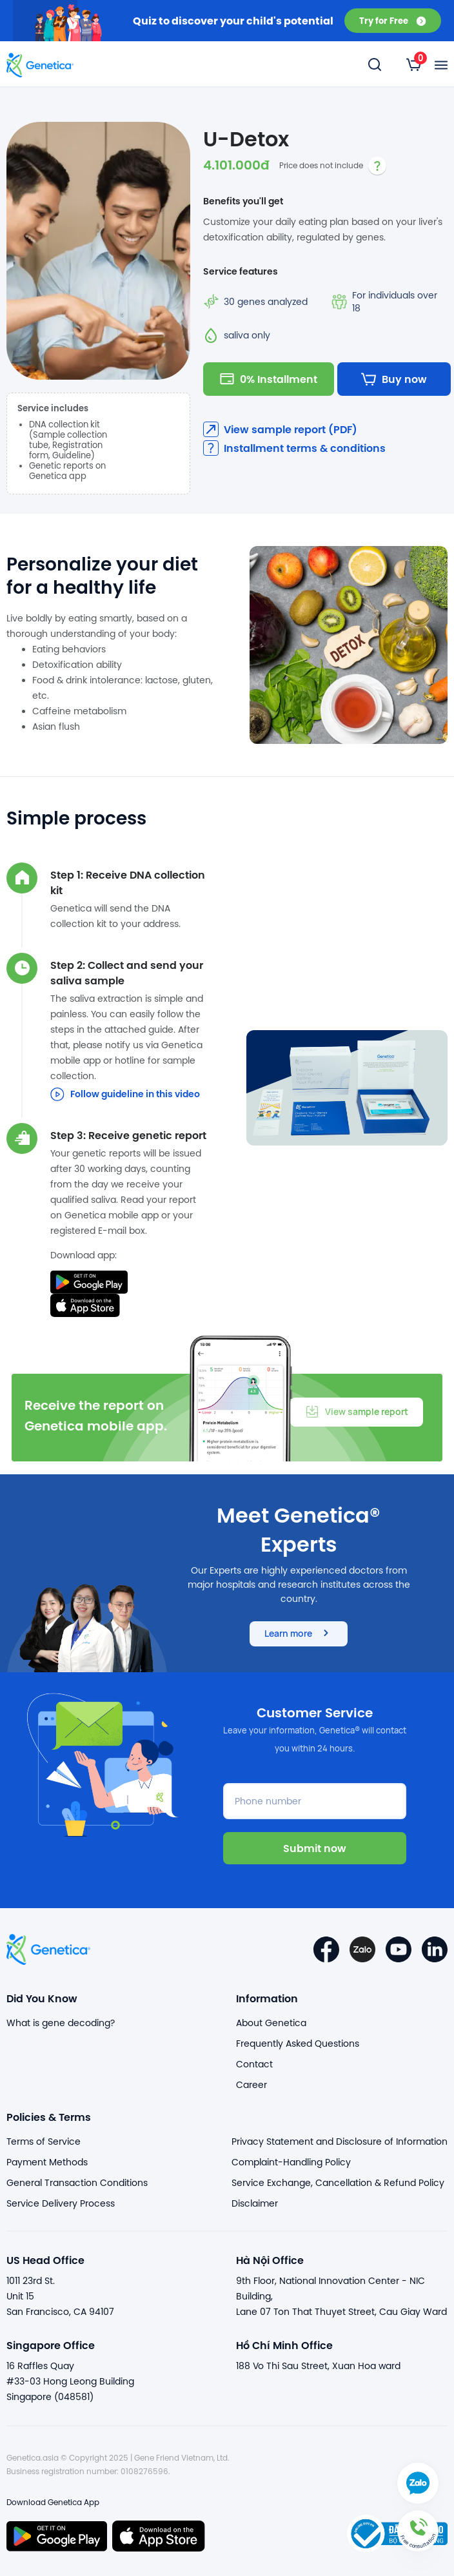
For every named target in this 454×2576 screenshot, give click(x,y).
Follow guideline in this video (125, 1094)
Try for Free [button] (393, 20)
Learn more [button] (298, 1633)
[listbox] (414, 64)
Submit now (314, 1848)
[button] (418, 2540)
